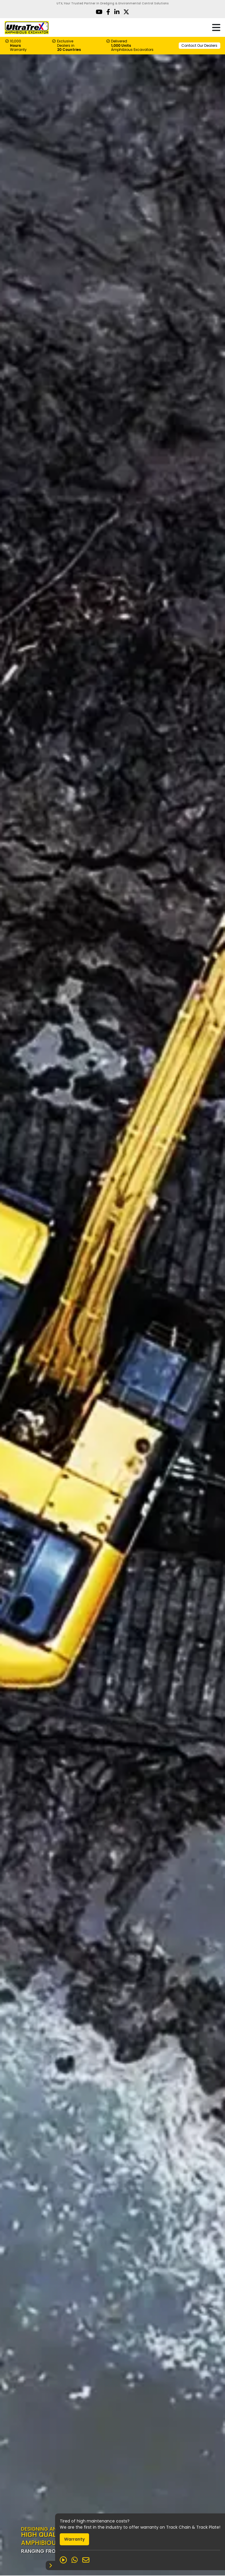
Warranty (74, 2539)
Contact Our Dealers (199, 45)
